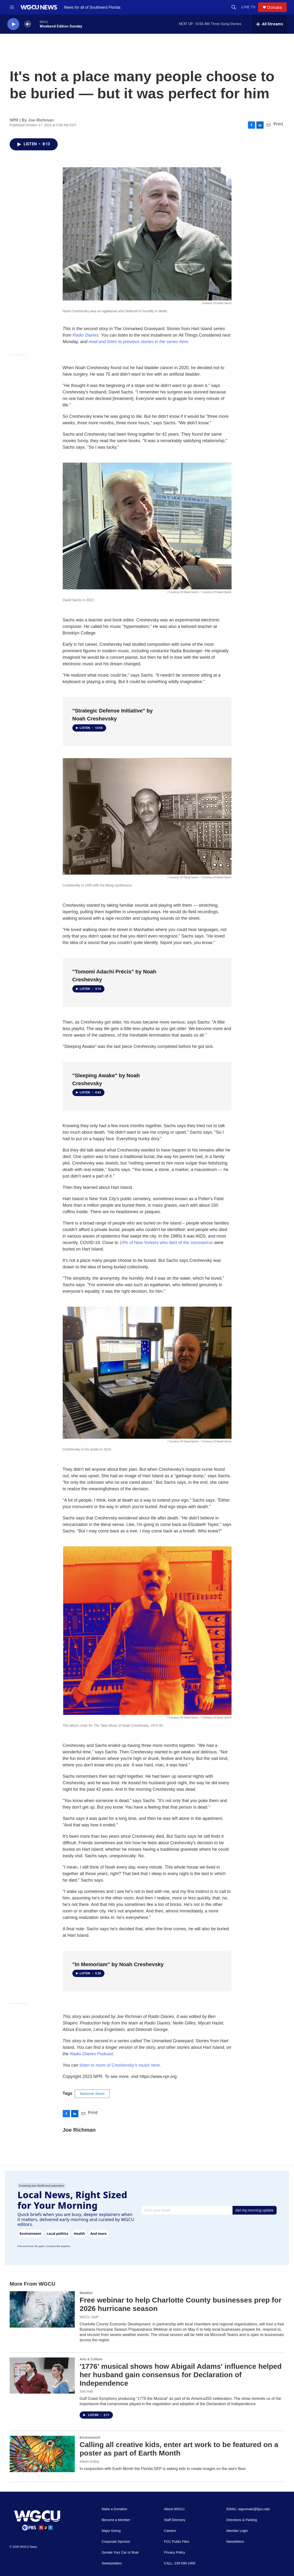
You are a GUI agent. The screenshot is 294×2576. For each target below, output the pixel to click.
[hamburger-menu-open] (11, 7)
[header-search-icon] (233, 7)
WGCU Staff (89, 2317)
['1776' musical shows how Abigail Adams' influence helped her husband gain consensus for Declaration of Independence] (42, 2375)
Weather (86, 2293)
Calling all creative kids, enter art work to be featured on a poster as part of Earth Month (179, 2449)
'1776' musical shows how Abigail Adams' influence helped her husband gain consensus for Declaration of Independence (181, 2374)
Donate (274, 7)
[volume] (28, 24)
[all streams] (269, 24)
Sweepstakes (112, 2563)
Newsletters (235, 2541)
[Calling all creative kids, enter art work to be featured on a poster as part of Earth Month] (42, 2454)
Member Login (237, 2531)
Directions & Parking (241, 2520)
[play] (13, 24)
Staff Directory (174, 2520)
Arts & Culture (91, 2359)
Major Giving (111, 2531)
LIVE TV (248, 7)
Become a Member (116, 2520)
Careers (170, 2531)
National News (92, 2094)
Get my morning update (254, 2210)
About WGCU (174, 2509)
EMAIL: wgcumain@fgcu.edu (248, 2509)
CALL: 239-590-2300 (179, 2563)
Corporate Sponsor (116, 2541)
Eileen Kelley (89, 2461)
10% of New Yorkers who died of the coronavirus (166, 1242)
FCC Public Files (176, 2541)
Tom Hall (86, 2391)
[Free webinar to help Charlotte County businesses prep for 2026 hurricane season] (42, 2309)
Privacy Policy (174, 2552)
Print (278, 124)
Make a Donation (114, 2509)
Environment (90, 2437)
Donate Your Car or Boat (120, 2552)
